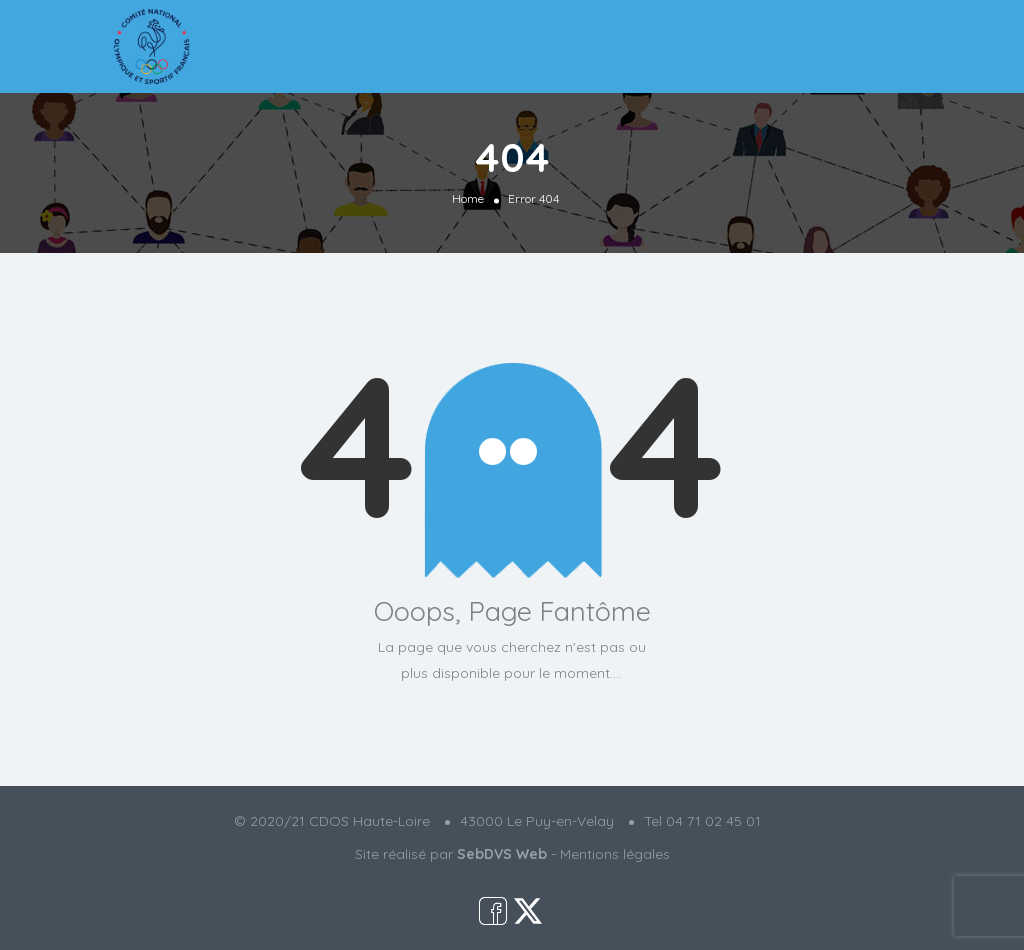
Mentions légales (615, 854)
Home (468, 197)
